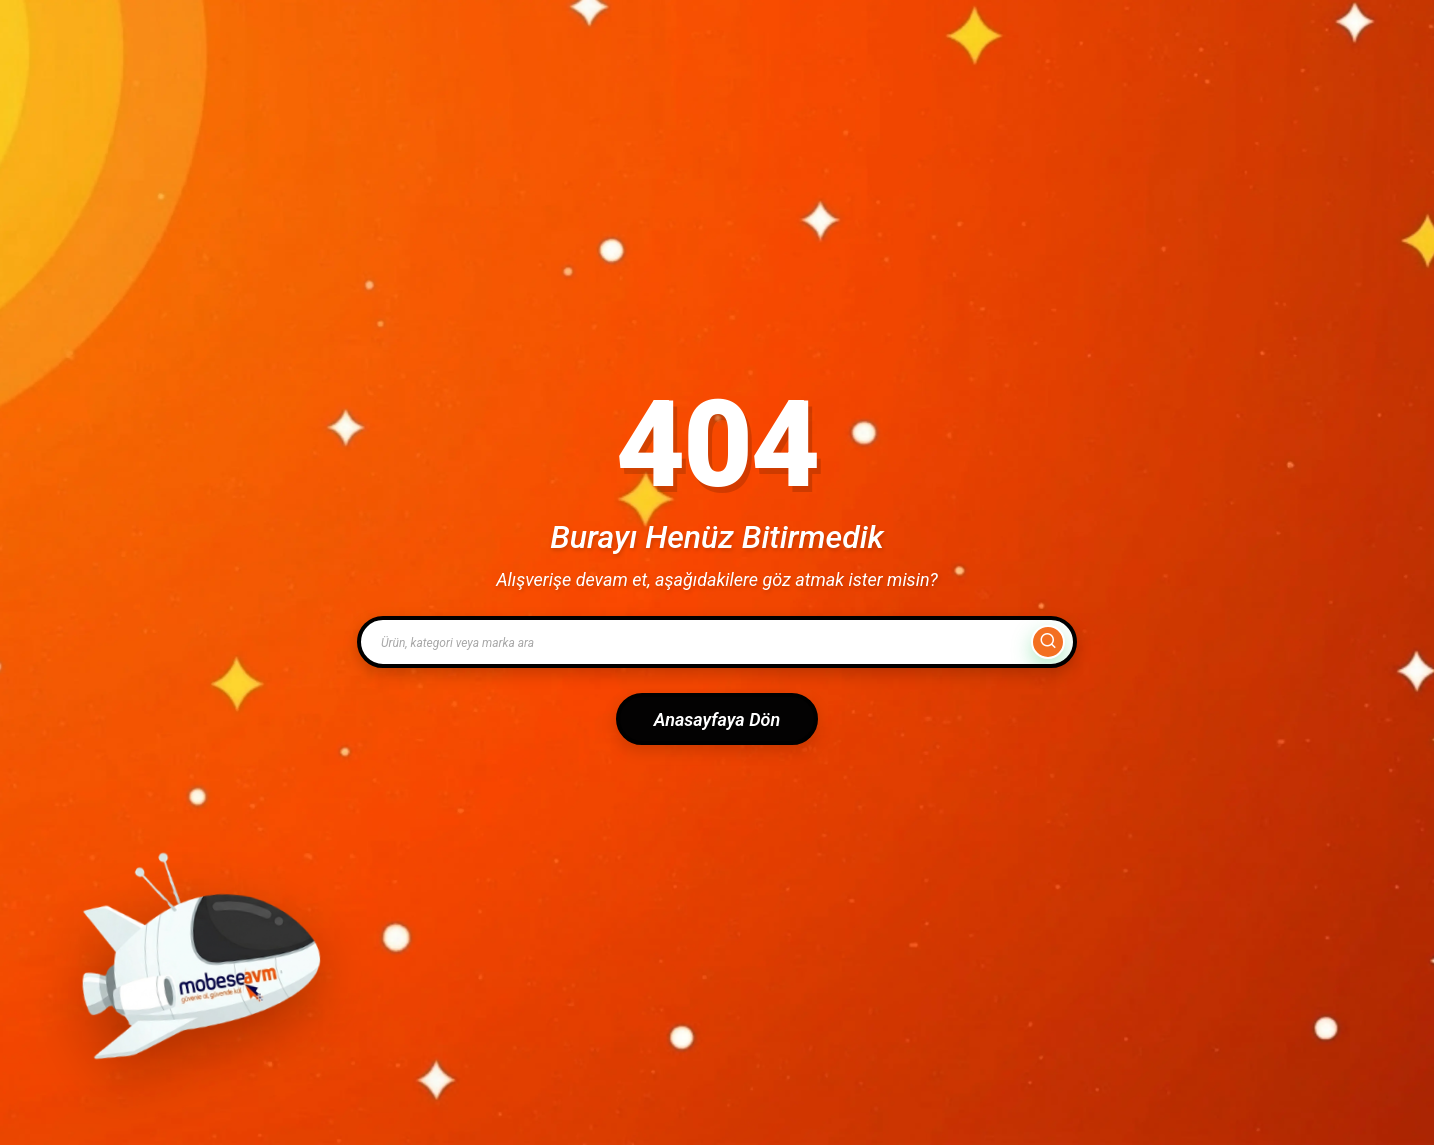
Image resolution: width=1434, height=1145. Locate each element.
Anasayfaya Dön (717, 719)
